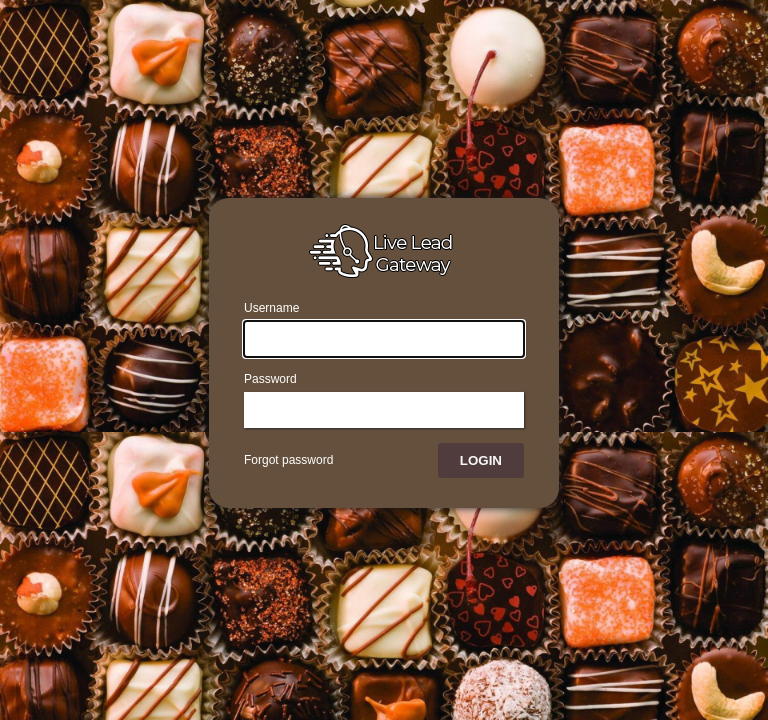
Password (270, 379)
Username (271, 308)
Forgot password (288, 460)
